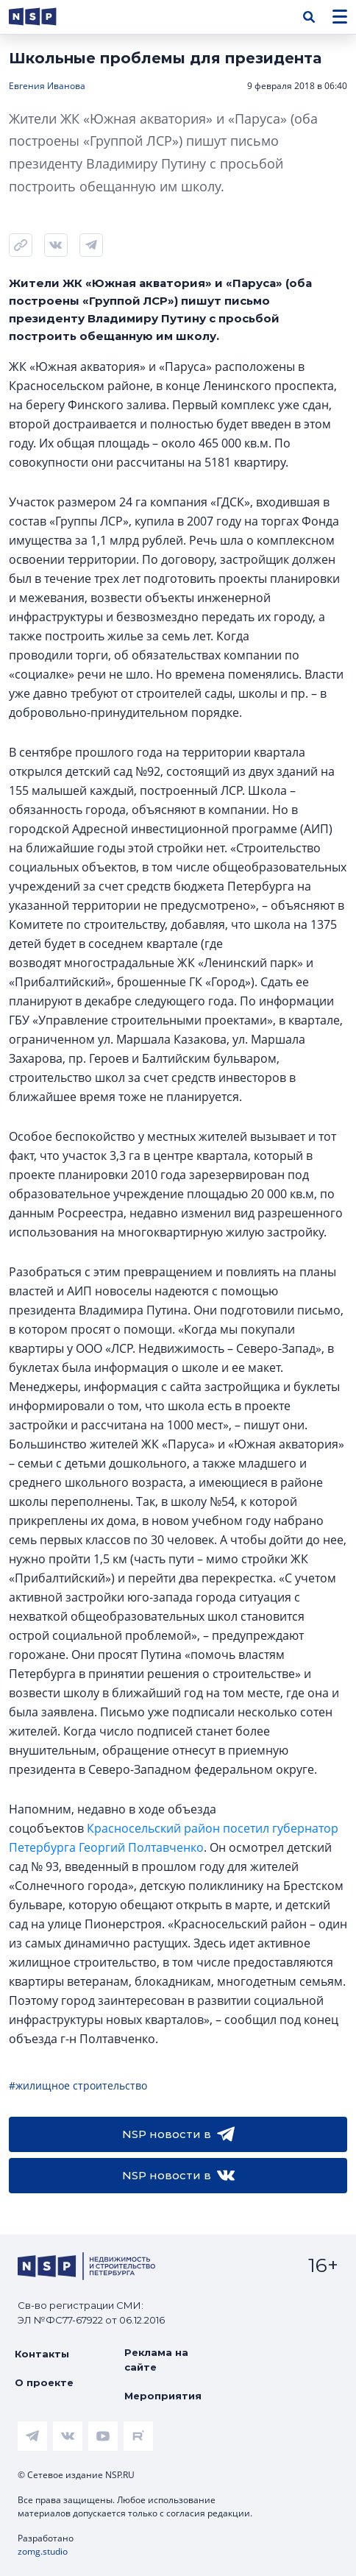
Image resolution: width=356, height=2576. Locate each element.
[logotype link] (45, 16)
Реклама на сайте (156, 2359)
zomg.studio (43, 2551)
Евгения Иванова (47, 85)
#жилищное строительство (78, 2085)
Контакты (42, 2354)
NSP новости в (178, 2134)
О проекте (44, 2382)
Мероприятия (163, 2396)
